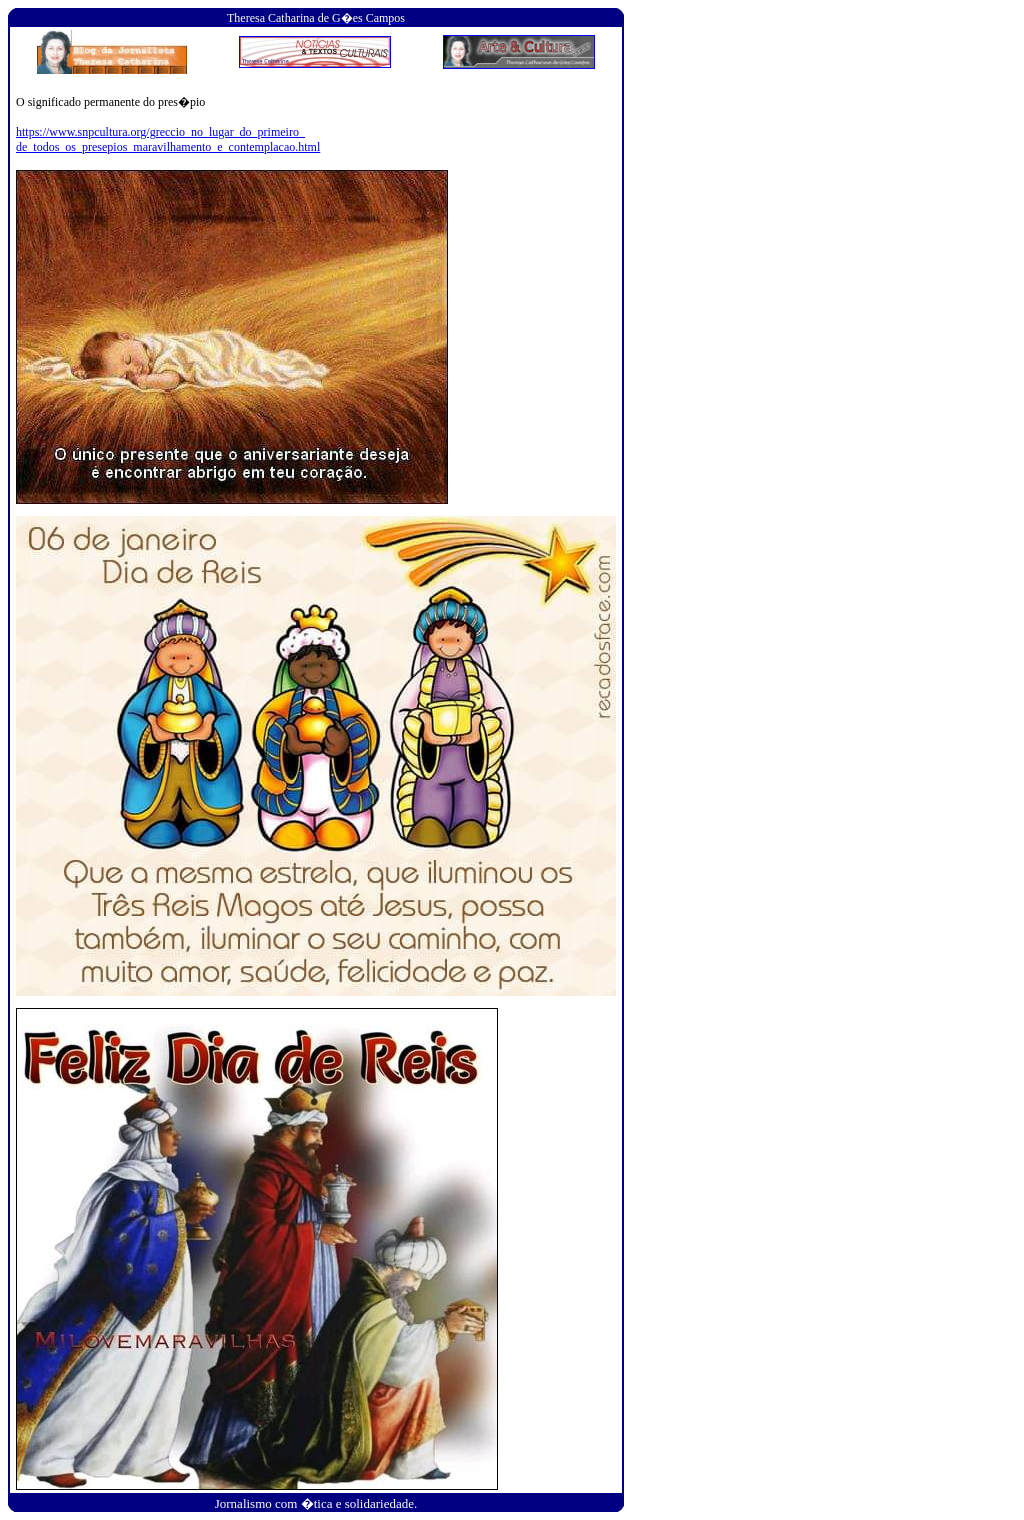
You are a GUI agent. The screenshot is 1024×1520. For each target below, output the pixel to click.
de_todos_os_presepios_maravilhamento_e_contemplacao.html (168, 147)
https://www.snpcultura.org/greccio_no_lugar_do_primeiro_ (160, 132)
